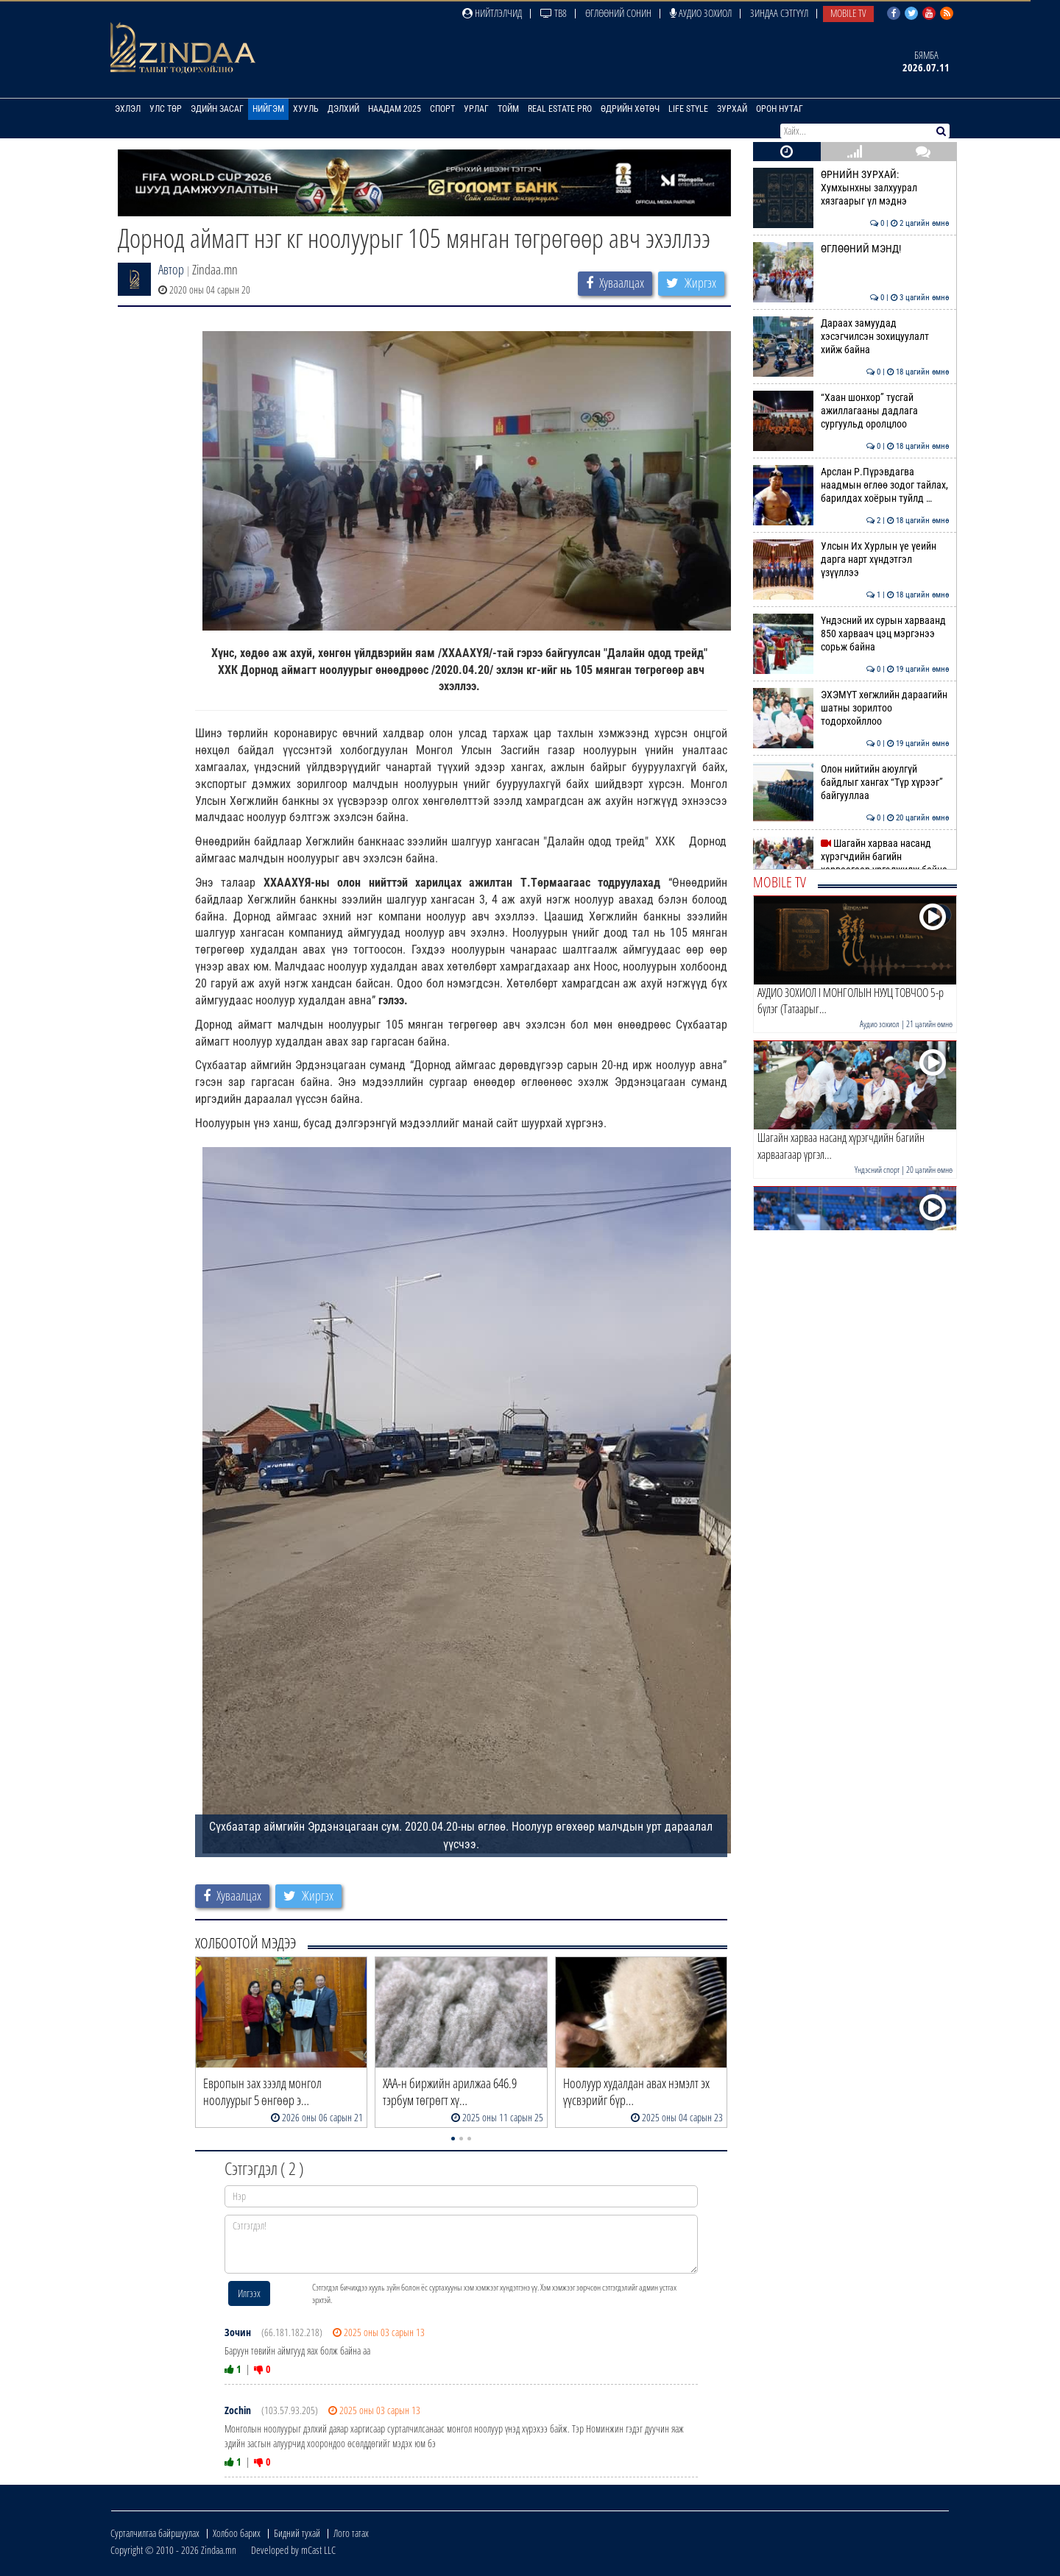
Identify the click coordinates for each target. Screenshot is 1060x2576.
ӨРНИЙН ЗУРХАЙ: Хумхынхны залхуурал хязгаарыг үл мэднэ (851, 188)
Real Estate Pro (560, 109)
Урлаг (476, 109)
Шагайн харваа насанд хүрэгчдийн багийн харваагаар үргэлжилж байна (851, 857)
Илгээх (249, 2293)
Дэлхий (343, 109)
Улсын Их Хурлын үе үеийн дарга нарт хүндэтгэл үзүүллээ (851, 559)
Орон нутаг (779, 109)
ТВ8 (553, 13)
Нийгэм (268, 109)
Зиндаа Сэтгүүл (779, 13)
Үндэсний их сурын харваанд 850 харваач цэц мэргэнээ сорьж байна (851, 634)
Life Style (688, 109)
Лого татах (351, 2533)
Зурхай (732, 109)
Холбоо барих (237, 2533)
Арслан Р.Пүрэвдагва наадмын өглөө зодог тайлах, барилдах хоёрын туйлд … (851, 485)
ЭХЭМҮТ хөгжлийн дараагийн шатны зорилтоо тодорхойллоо (851, 708)
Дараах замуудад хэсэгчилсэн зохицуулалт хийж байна (851, 336)
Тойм (508, 109)
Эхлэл (128, 109)
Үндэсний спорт (877, 1169)
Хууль (306, 109)
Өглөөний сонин (618, 13)
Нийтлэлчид (492, 13)
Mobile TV (848, 13)
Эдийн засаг (217, 109)
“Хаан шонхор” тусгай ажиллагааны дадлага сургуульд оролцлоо (851, 411)
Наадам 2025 (394, 109)
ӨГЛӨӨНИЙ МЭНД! (851, 248)
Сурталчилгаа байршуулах (154, 2533)
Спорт (442, 109)
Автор (171, 269)
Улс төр (165, 109)
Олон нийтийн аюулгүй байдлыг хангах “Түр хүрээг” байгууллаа (851, 782)
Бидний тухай (297, 2533)
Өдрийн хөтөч (630, 109)
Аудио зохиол (701, 13)
